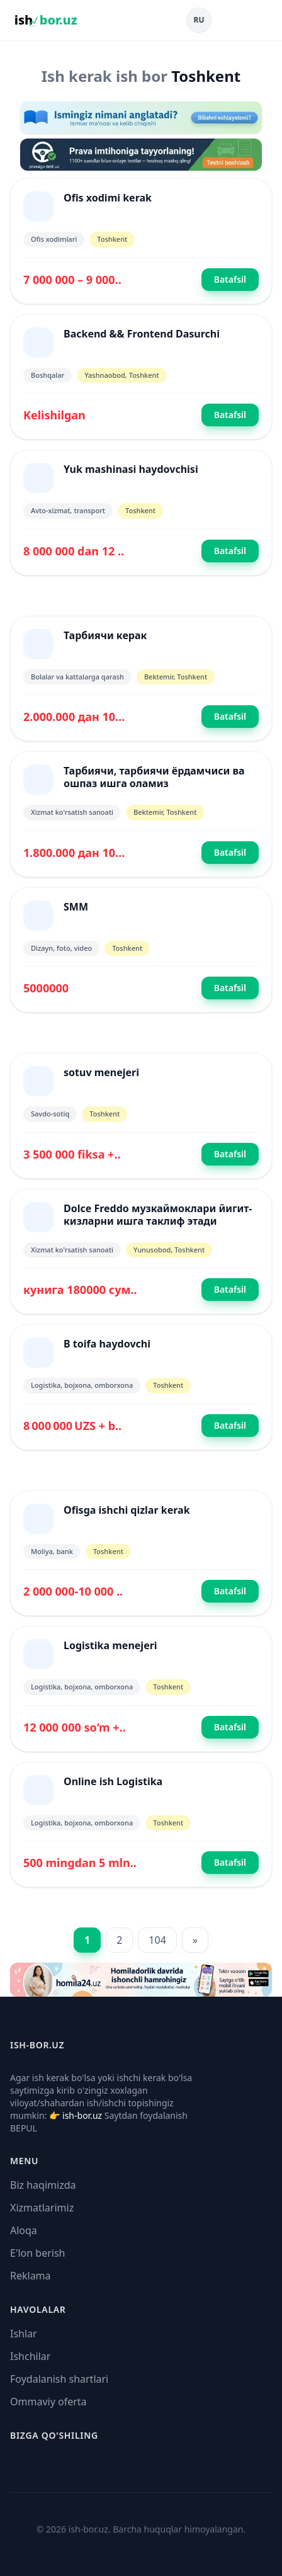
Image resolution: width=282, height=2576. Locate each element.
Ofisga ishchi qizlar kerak (127, 1510)
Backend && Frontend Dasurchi (142, 334)
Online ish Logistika (113, 1781)
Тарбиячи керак (105, 635)
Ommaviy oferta (48, 2402)
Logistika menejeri (110, 1645)
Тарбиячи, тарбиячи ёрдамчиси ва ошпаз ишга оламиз (154, 777)
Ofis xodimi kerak (108, 198)
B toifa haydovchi (107, 1344)
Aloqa (23, 2230)
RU (199, 19)
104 (157, 1940)
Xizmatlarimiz (42, 2208)
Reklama (30, 2276)
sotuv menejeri (101, 1072)
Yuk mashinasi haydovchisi (131, 469)
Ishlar (23, 2334)
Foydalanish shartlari (59, 2379)
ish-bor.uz (82, 2115)
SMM (76, 907)
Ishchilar (30, 2356)
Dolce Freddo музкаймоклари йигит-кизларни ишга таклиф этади (158, 1214)
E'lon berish (37, 2253)
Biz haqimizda (43, 2185)
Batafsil (230, 279)
